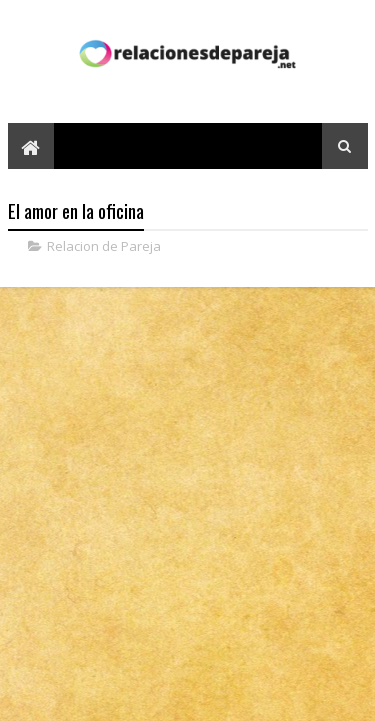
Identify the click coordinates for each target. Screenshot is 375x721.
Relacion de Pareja (104, 246)
